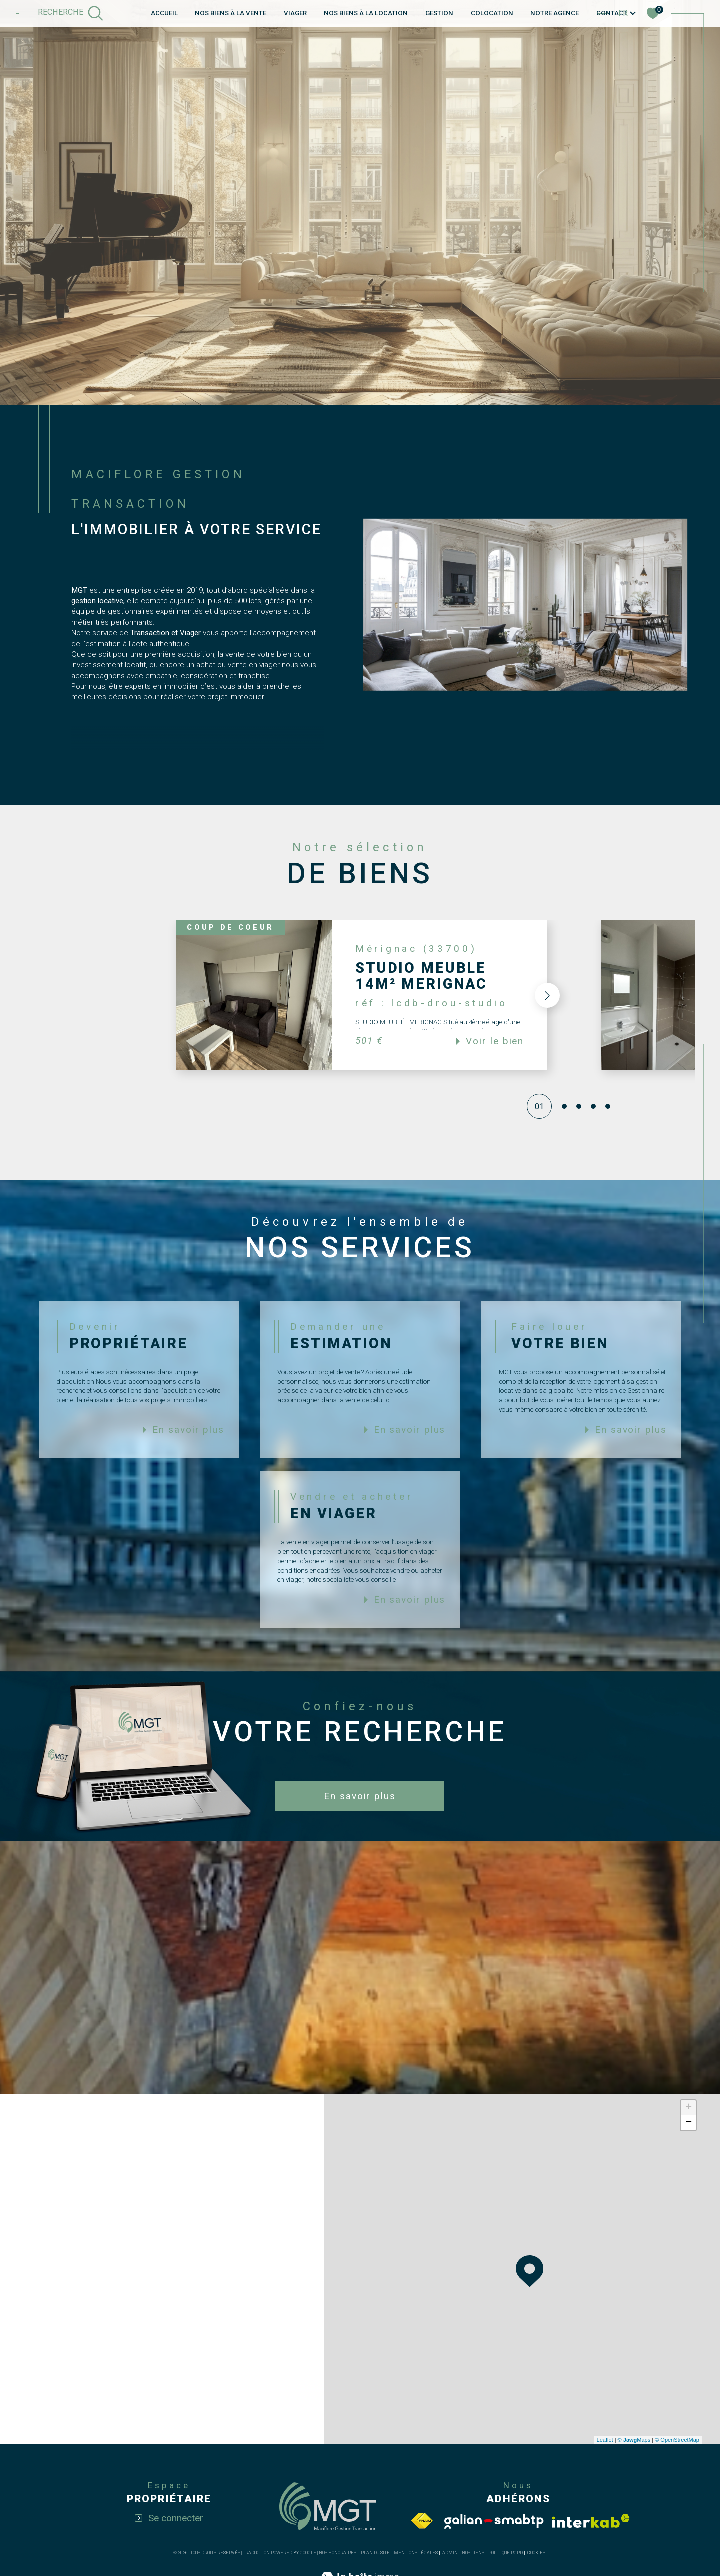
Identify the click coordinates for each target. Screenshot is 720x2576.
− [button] (689, 2122)
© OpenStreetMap (677, 2440)
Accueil (164, 13)
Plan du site (375, 2552)
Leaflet (605, 2440)
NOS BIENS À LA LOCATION (366, 13)
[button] (544, 995)
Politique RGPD (505, 2552)
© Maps (634, 2440)
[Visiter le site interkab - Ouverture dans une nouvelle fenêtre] (591, 2521)
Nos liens (473, 2552)
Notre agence (554, 13)
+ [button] (689, 2107)
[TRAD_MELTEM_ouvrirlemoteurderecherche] (71, 13)
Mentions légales (416, 2552)
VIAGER (295, 13)
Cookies (537, 2552)
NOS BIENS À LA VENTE (230, 13)
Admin (450, 2552)
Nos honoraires (337, 2552)
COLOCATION (492, 13)
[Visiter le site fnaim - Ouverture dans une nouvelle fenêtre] (422, 2521)
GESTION (440, 13)
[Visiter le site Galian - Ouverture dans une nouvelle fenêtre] (494, 2521)
